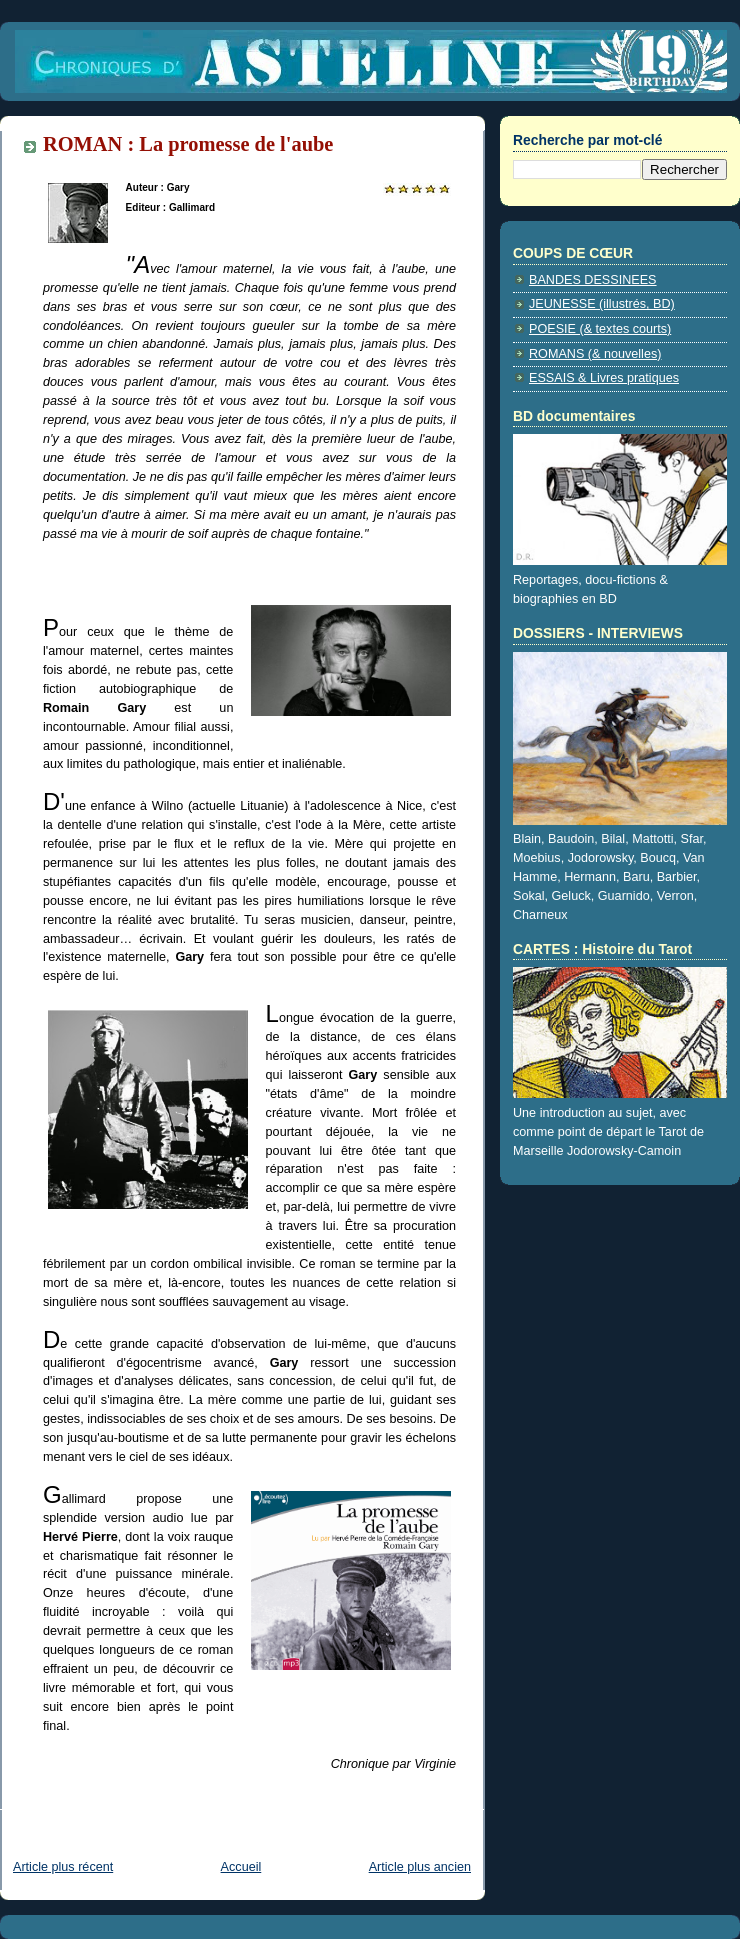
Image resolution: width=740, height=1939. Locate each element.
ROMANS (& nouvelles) (595, 354)
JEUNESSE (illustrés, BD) (602, 304)
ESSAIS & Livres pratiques (604, 378)
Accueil (241, 1867)
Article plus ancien (420, 1867)
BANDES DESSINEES (593, 280)
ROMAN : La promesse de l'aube (188, 144)
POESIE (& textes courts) (600, 329)
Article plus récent (63, 1867)
